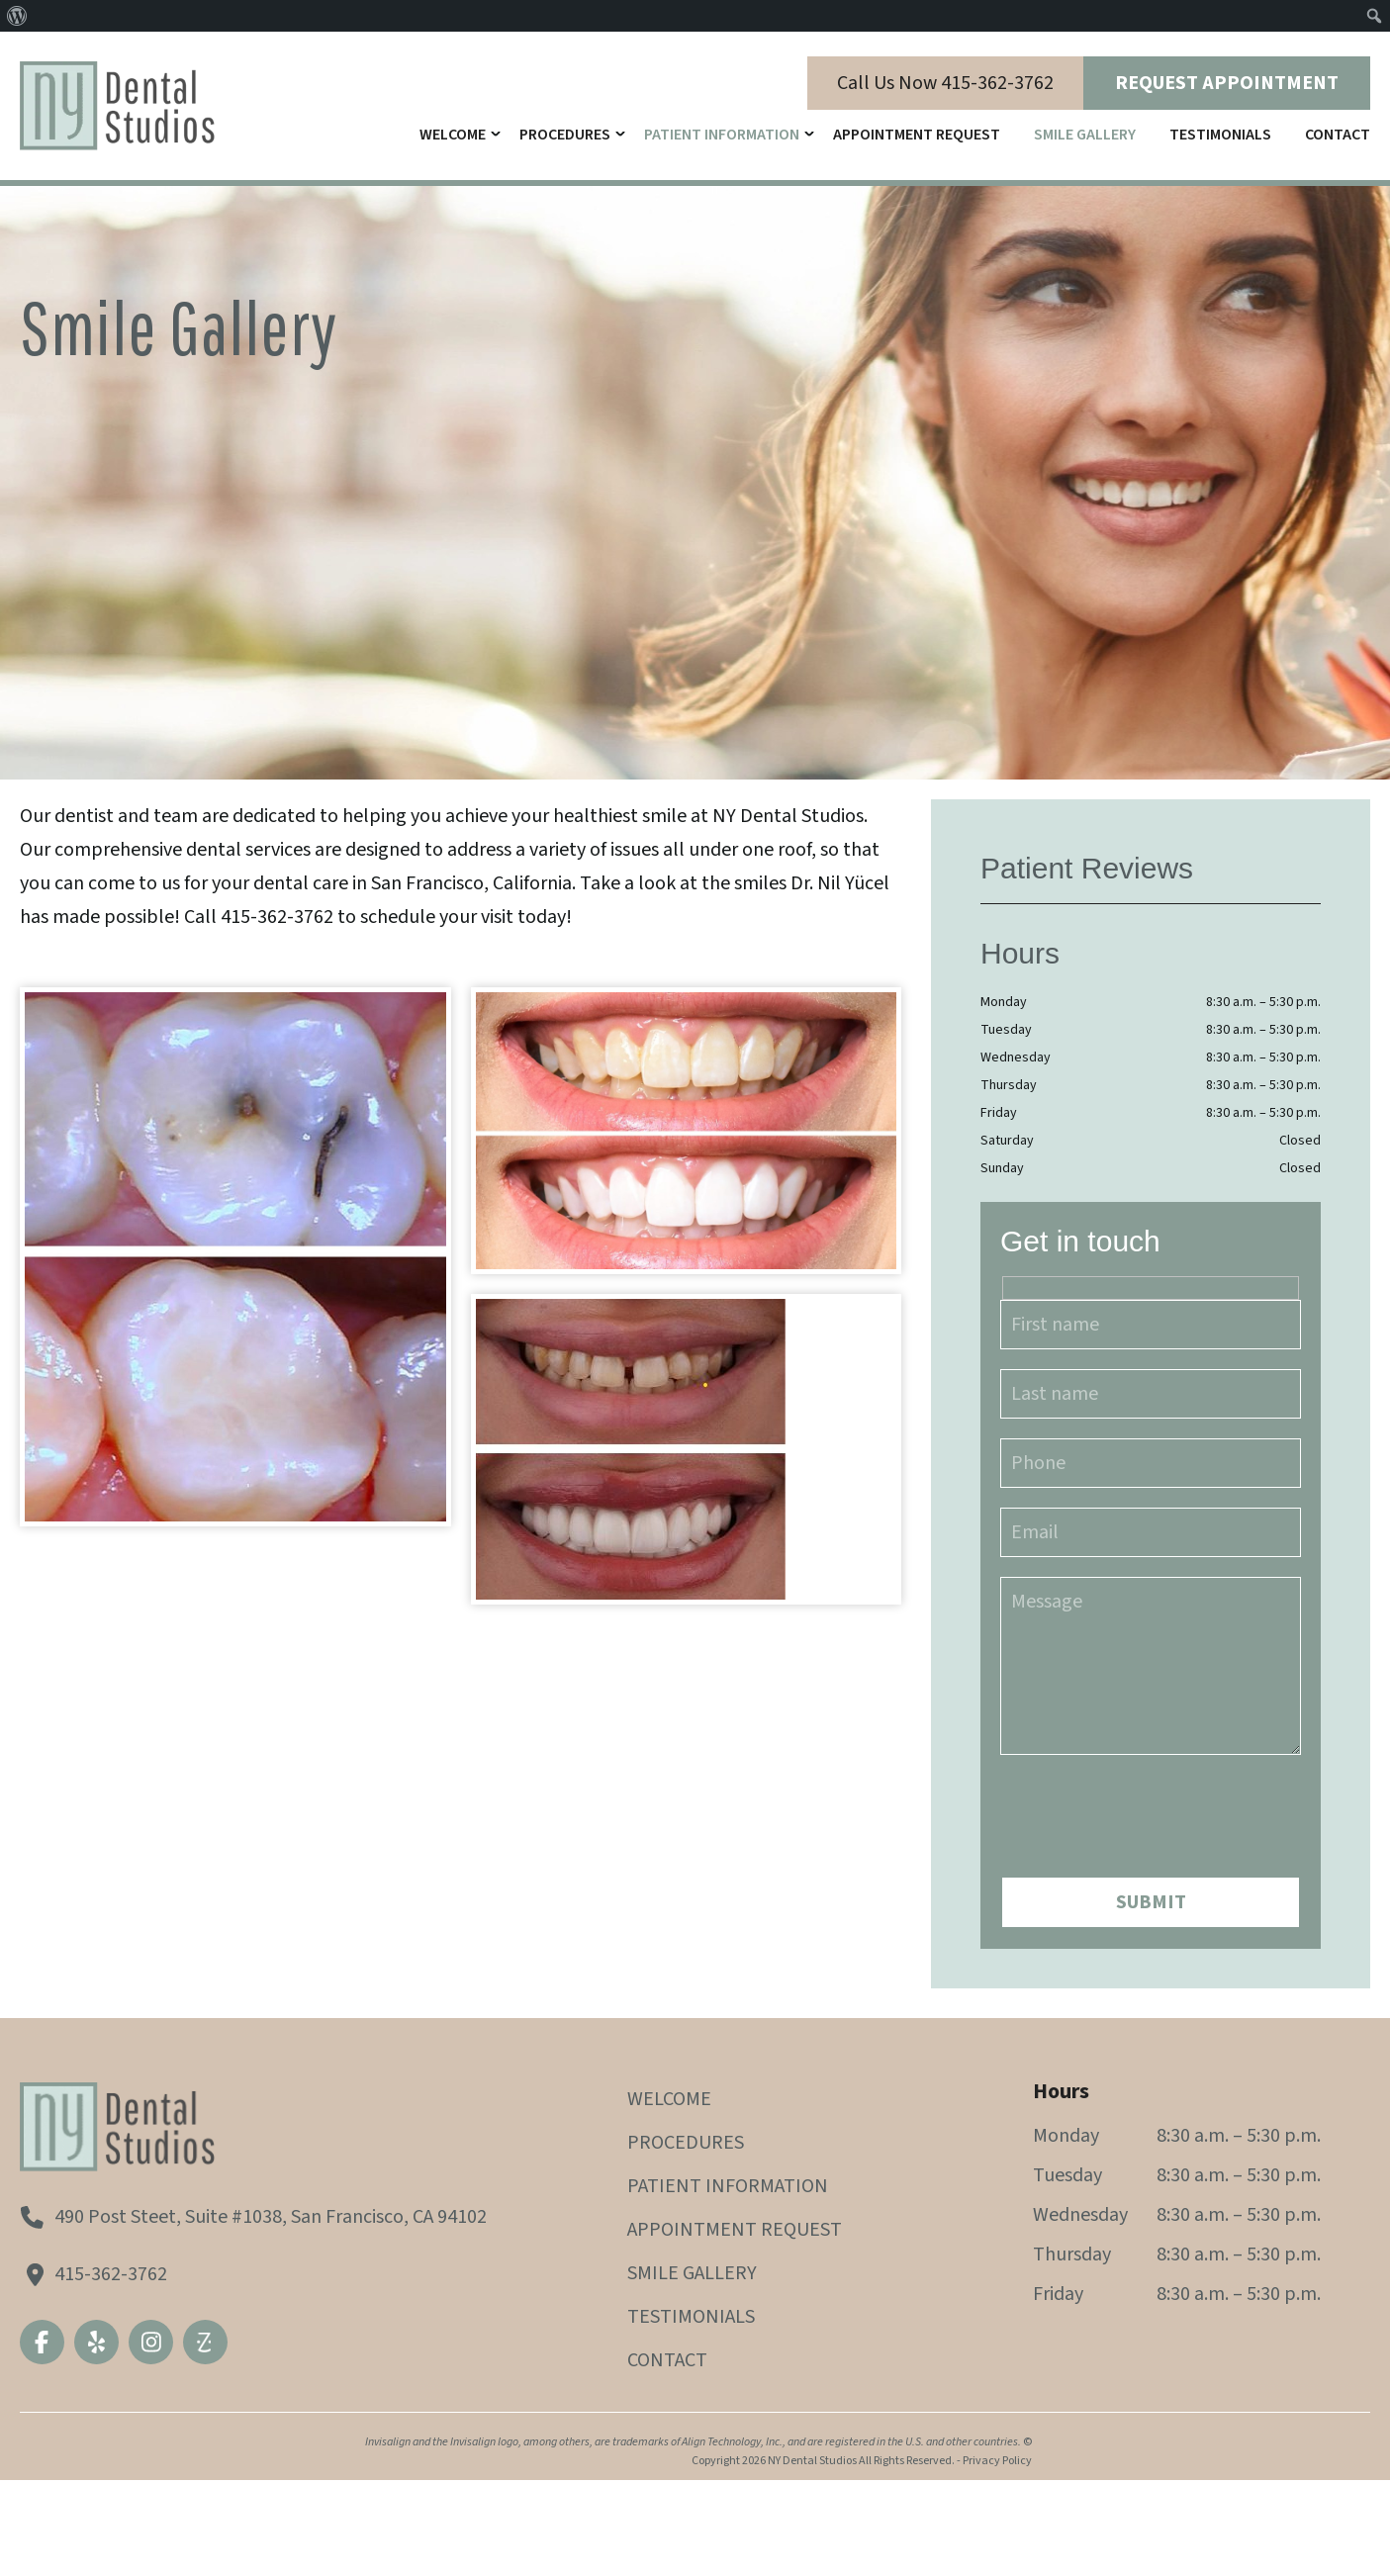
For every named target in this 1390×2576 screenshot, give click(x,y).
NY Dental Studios (812, 2460)
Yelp (96, 2342)
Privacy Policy (997, 2460)
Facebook (42, 2342)
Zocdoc (205, 2342)
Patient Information (721, 134)
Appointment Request (916, 134)
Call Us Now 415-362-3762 (945, 83)
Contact (1337, 134)
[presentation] (1150, 1803)
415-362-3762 (110, 2274)
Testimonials (1220, 134)
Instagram (151, 2342)
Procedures (564, 134)
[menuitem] (17, 16)
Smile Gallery (1085, 134)
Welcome (452, 134)
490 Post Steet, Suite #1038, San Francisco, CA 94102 (270, 2217)
